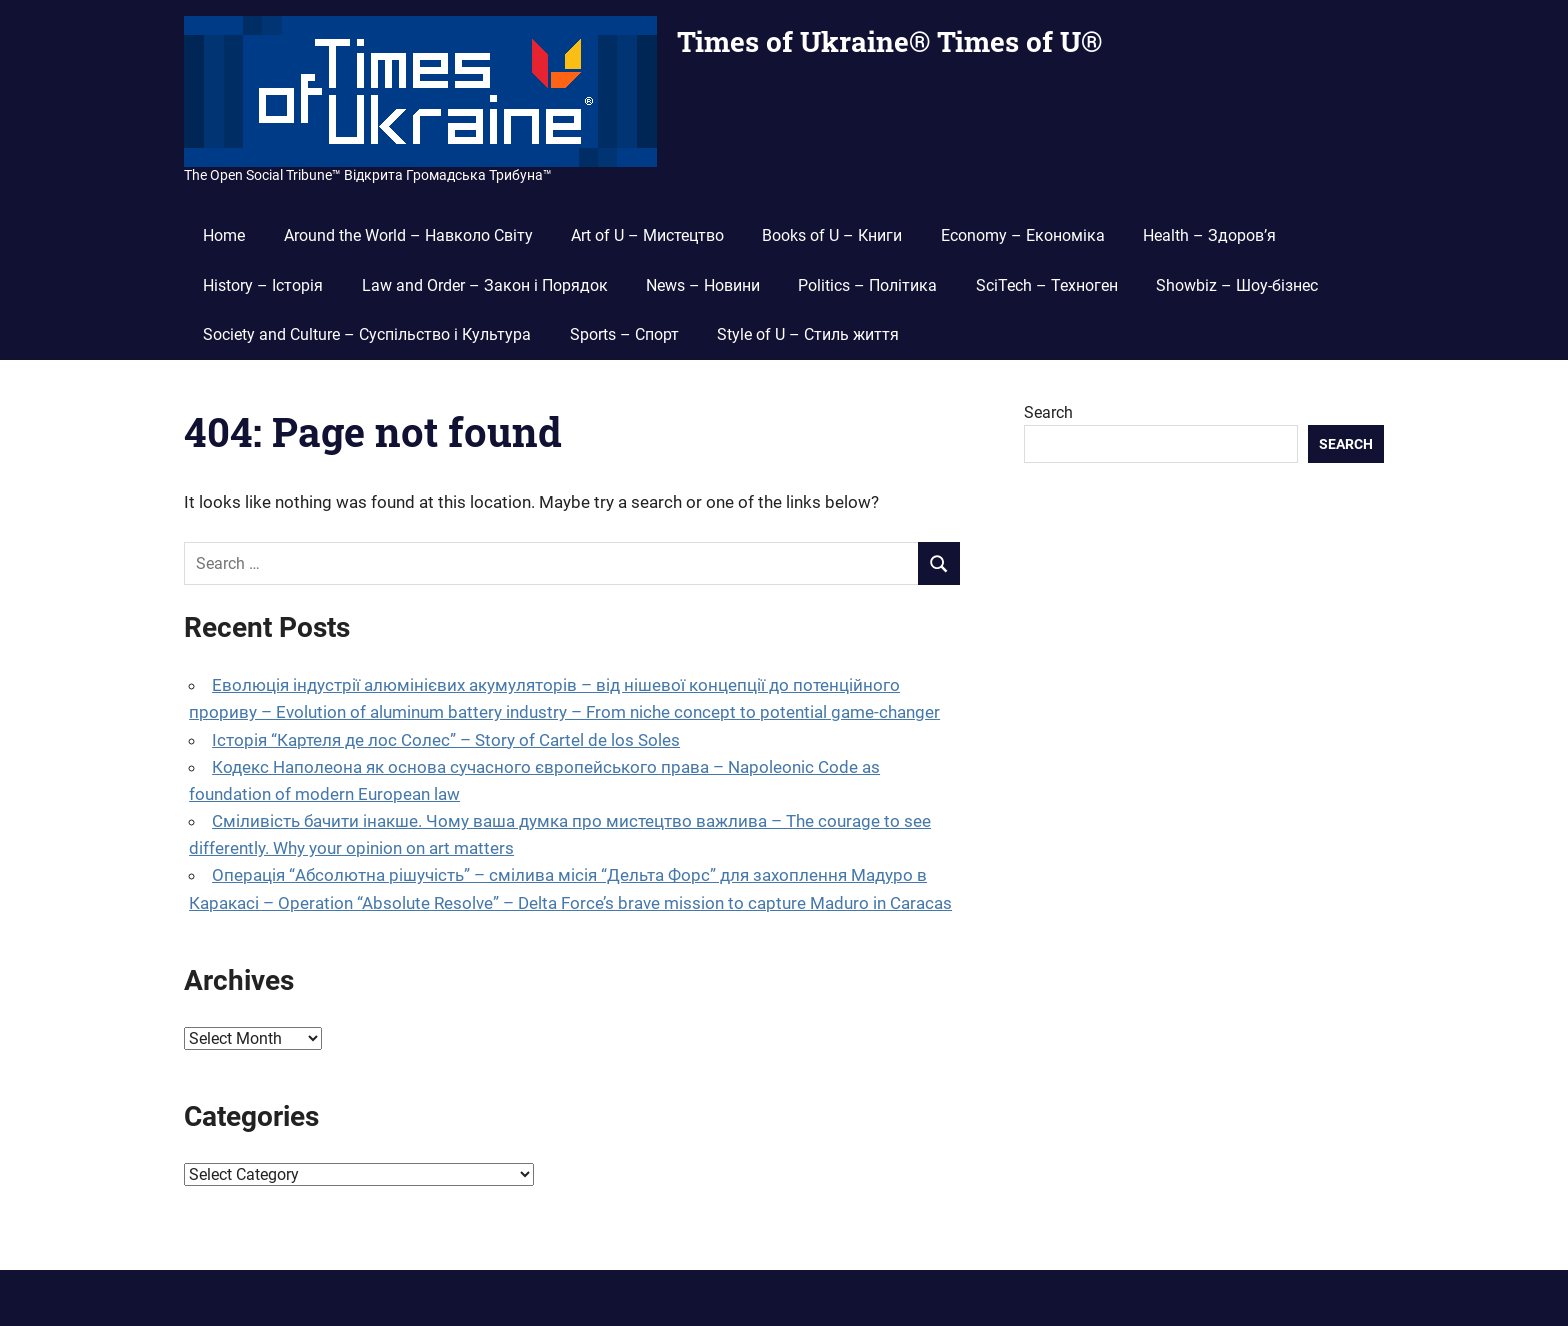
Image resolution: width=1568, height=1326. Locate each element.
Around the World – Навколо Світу (408, 235)
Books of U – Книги (832, 235)
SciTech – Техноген (1047, 285)
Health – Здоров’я (1209, 235)
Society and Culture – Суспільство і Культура (367, 334)
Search (1048, 412)
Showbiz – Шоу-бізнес (1237, 285)
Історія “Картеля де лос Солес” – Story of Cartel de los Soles (446, 740)
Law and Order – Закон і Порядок (485, 285)
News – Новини (703, 285)
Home (224, 235)
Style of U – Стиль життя (808, 334)
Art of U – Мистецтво (647, 235)
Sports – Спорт (624, 334)
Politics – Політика (867, 285)
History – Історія (263, 285)
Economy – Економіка (1023, 235)
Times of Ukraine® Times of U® (889, 41)
